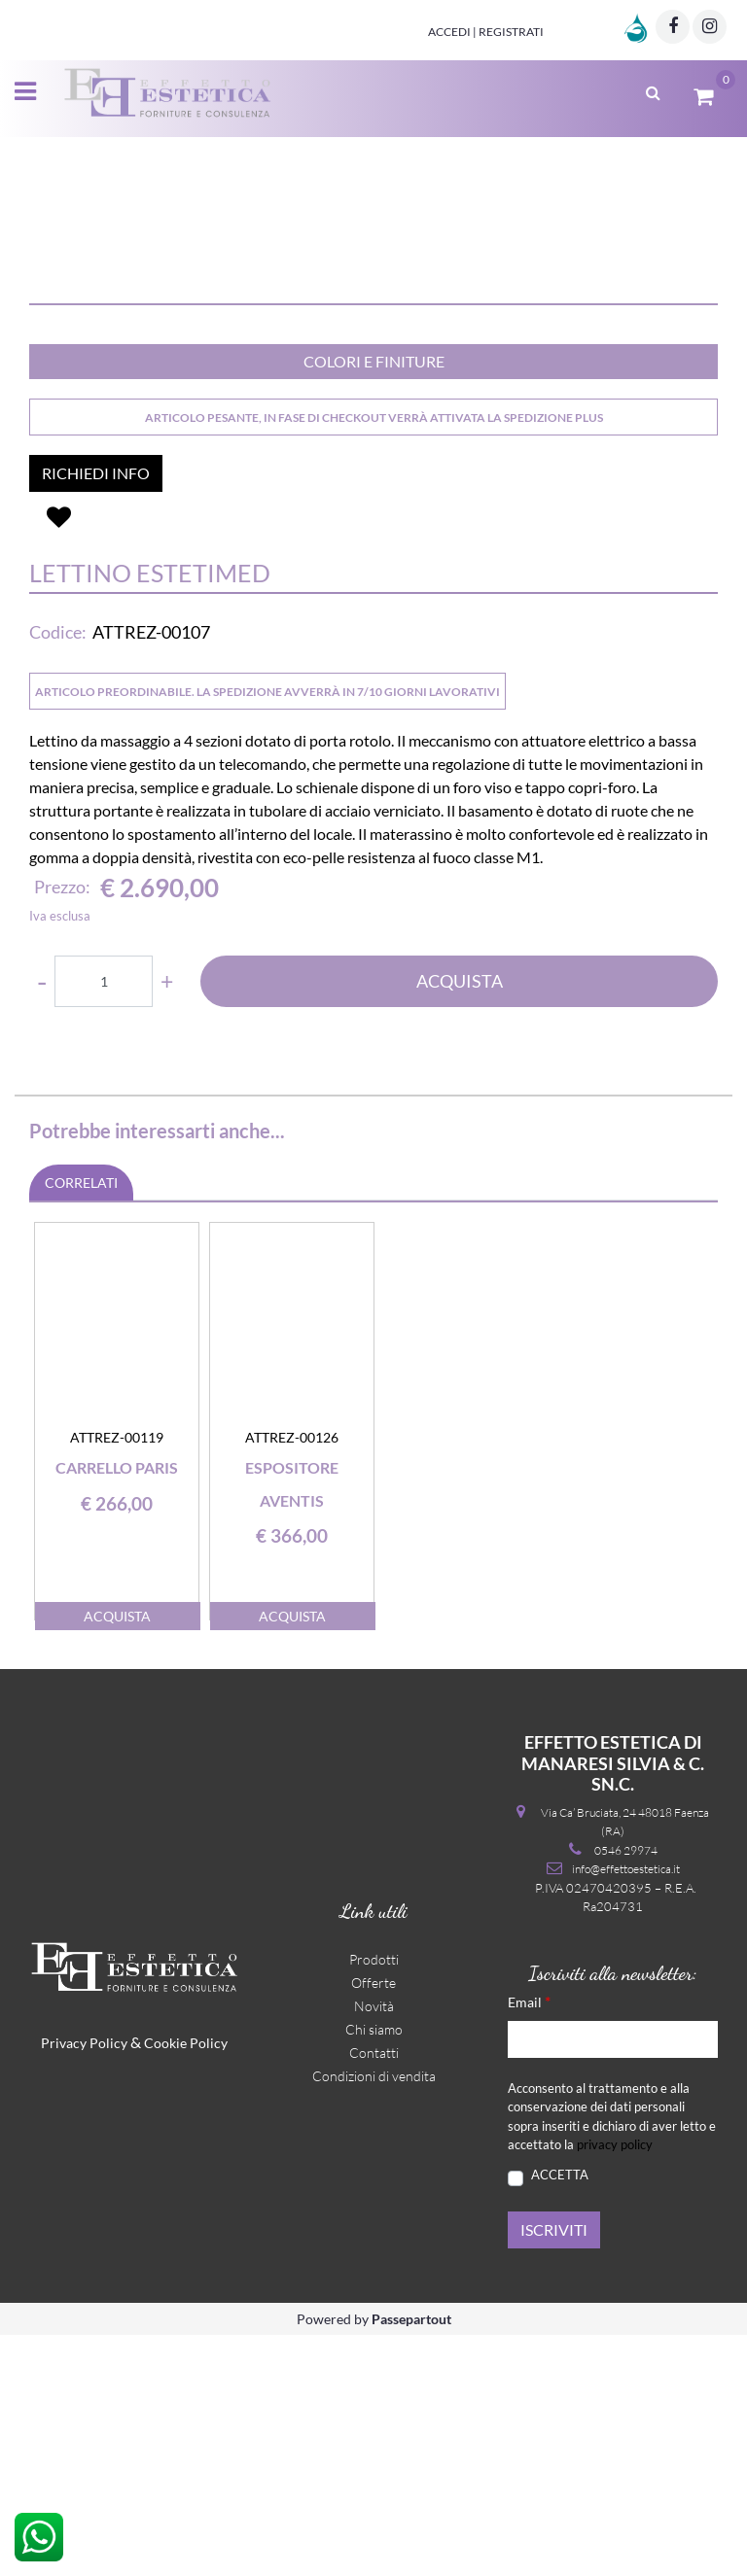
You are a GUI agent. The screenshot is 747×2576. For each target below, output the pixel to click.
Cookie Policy (186, 2284)
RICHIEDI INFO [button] (96, 714)
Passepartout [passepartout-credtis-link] (411, 2560)
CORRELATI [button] (81, 1423)
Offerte (373, 2223)
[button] (373, 328)
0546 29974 (626, 2091)
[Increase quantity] (167, 1222)
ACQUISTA (459, 1222)
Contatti (374, 2293)
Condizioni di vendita (374, 2317)
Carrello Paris (116, 1708)
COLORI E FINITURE (374, 602)
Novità (374, 2247)
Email (529, 2242)
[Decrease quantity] (41, 1222)
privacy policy (615, 2385)
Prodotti (374, 2200)
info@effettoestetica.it (626, 2110)
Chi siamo (374, 2270)
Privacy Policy (84, 2284)
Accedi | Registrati (486, 31)
